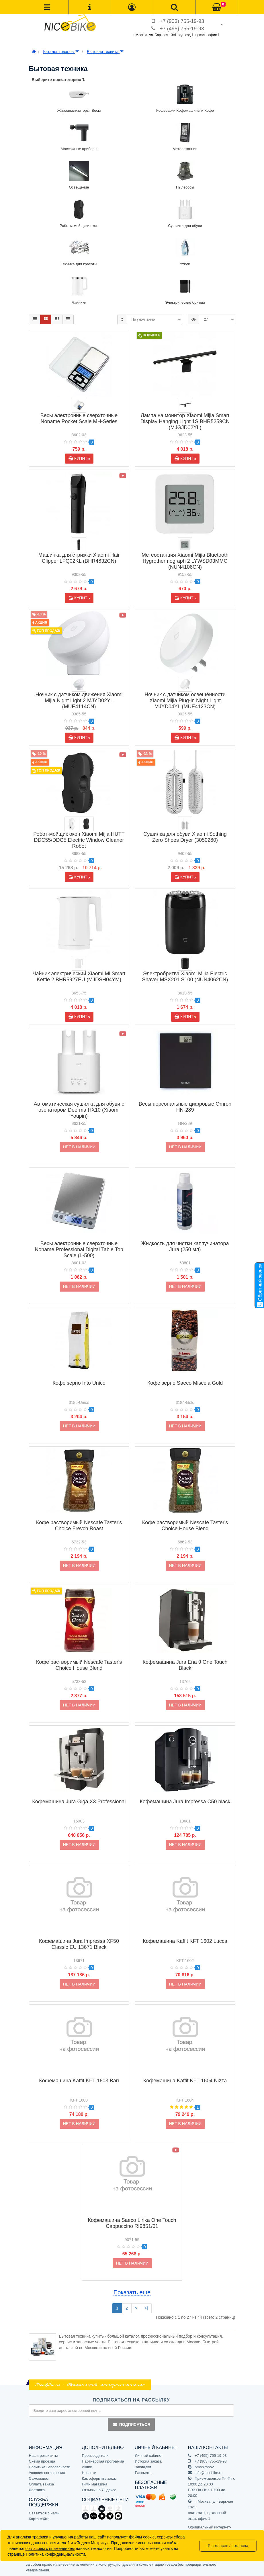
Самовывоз (39, 2478)
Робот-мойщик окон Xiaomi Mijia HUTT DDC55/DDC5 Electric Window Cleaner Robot (79, 840)
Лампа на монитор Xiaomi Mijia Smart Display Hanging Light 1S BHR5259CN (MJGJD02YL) (185, 421)
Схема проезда (42, 2461)
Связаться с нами (44, 2513)
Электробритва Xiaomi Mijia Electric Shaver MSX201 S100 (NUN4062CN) (185, 976)
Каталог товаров (61, 51)
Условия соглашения (47, 2473)
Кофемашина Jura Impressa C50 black (185, 1801)
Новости (89, 2473)
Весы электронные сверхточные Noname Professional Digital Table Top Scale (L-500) (79, 1249)
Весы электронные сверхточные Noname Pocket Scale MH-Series (79, 418)
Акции (87, 2467)
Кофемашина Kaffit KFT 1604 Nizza (185, 2080)
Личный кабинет (149, 2455)
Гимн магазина (94, 2484)
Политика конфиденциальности (55, 2554)
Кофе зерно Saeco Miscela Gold (185, 1383)
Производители (95, 2455)
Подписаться (131, 2424)
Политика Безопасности (50, 2467)
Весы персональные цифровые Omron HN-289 (185, 1107)
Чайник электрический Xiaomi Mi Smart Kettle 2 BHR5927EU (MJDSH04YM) (78, 976)
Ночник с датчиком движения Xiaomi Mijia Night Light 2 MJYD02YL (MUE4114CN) (78, 700)
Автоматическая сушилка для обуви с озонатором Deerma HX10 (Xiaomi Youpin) (79, 1110)
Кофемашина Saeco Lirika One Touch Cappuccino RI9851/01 (132, 2223)
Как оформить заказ (99, 2478)
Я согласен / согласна (228, 2545)
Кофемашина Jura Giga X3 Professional (79, 1801)
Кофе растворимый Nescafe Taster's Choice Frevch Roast (79, 1525)
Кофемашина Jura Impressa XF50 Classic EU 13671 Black (79, 1944)
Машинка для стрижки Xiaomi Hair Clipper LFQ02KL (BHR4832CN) (79, 558)
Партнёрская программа (103, 2461)
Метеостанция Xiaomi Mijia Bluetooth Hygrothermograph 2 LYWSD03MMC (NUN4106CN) (185, 561)
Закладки (143, 2467)
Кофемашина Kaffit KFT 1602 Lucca (185, 1941)
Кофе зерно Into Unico (78, 1383)
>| (146, 2308)
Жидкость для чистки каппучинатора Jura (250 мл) (185, 1246)
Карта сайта (39, 2519)
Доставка (37, 2490)
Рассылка (143, 2473)
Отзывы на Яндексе (99, 2490)
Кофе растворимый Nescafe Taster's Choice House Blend (185, 1525)
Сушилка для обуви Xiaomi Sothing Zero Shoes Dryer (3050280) (185, 837)
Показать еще (132, 2292)
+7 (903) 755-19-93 (182, 21)
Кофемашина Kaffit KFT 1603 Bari (79, 2080)
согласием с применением (50, 2548)
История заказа (148, 2461)
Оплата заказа (41, 2484)
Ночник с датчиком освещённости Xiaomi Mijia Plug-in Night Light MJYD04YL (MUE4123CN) (185, 700)
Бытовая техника (105, 51)
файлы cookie (142, 2537)
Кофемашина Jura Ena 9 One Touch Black (185, 1665)
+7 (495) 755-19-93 (182, 29)
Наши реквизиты (43, 2455)
